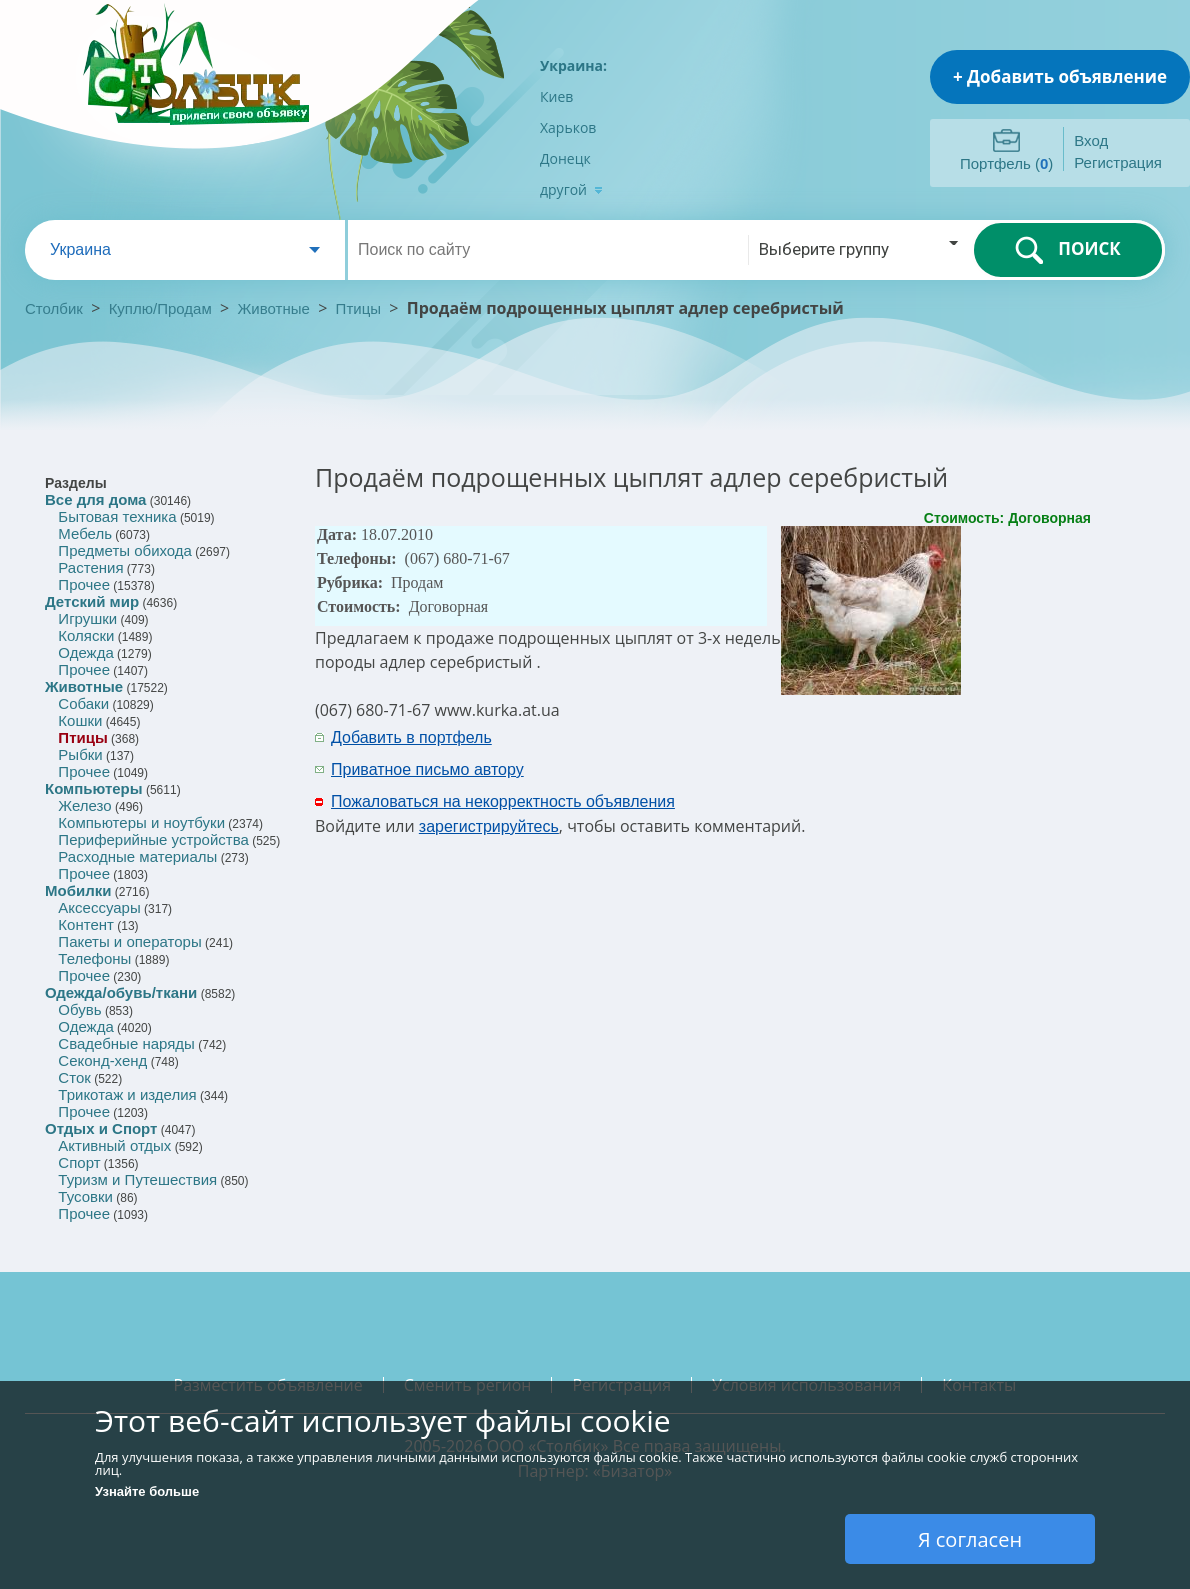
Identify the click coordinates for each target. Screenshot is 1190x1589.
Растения (90, 567)
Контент (86, 924)
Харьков (568, 127)
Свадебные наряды (126, 1043)
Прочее (84, 584)
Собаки (83, 703)
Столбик (54, 308)
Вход (1091, 140)
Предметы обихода (125, 550)
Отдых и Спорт (101, 1128)
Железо (84, 805)
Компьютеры (94, 788)
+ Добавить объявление (1060, 76)
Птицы (358, 308)
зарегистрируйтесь (489, 826)
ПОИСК (1067, 250)
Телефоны (94, 958)
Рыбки (80, 754)
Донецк (565, 158)
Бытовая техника (117, 516)
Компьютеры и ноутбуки (141, 822)
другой (571, 189)
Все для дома (95, 499)
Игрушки (87, 618)
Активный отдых (114, 1145)
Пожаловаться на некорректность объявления (503, 801)
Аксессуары (99, 907)
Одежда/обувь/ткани (121, 992)
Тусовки (85, 1196)
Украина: (573, 65)
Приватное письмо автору (427, 769)
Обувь (79, 1009)
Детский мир (92, 601)
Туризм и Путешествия (137, 1179)
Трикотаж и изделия (127, 1094)
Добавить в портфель (411, 737)
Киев (556, 96)
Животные (274, 308)
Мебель (85, 533)
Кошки (80, 720)
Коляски (86, 635)
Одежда (85, 652)
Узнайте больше (147, 1491)
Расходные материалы (137, 856)
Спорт (79, 1162)
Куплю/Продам (162, 308)
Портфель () (1006, 163)
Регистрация (1118, 162)
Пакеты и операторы (129, 941)
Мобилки (78, 890)
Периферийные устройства (153, 839)
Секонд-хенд (102, 1060)
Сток (74, 1077)
